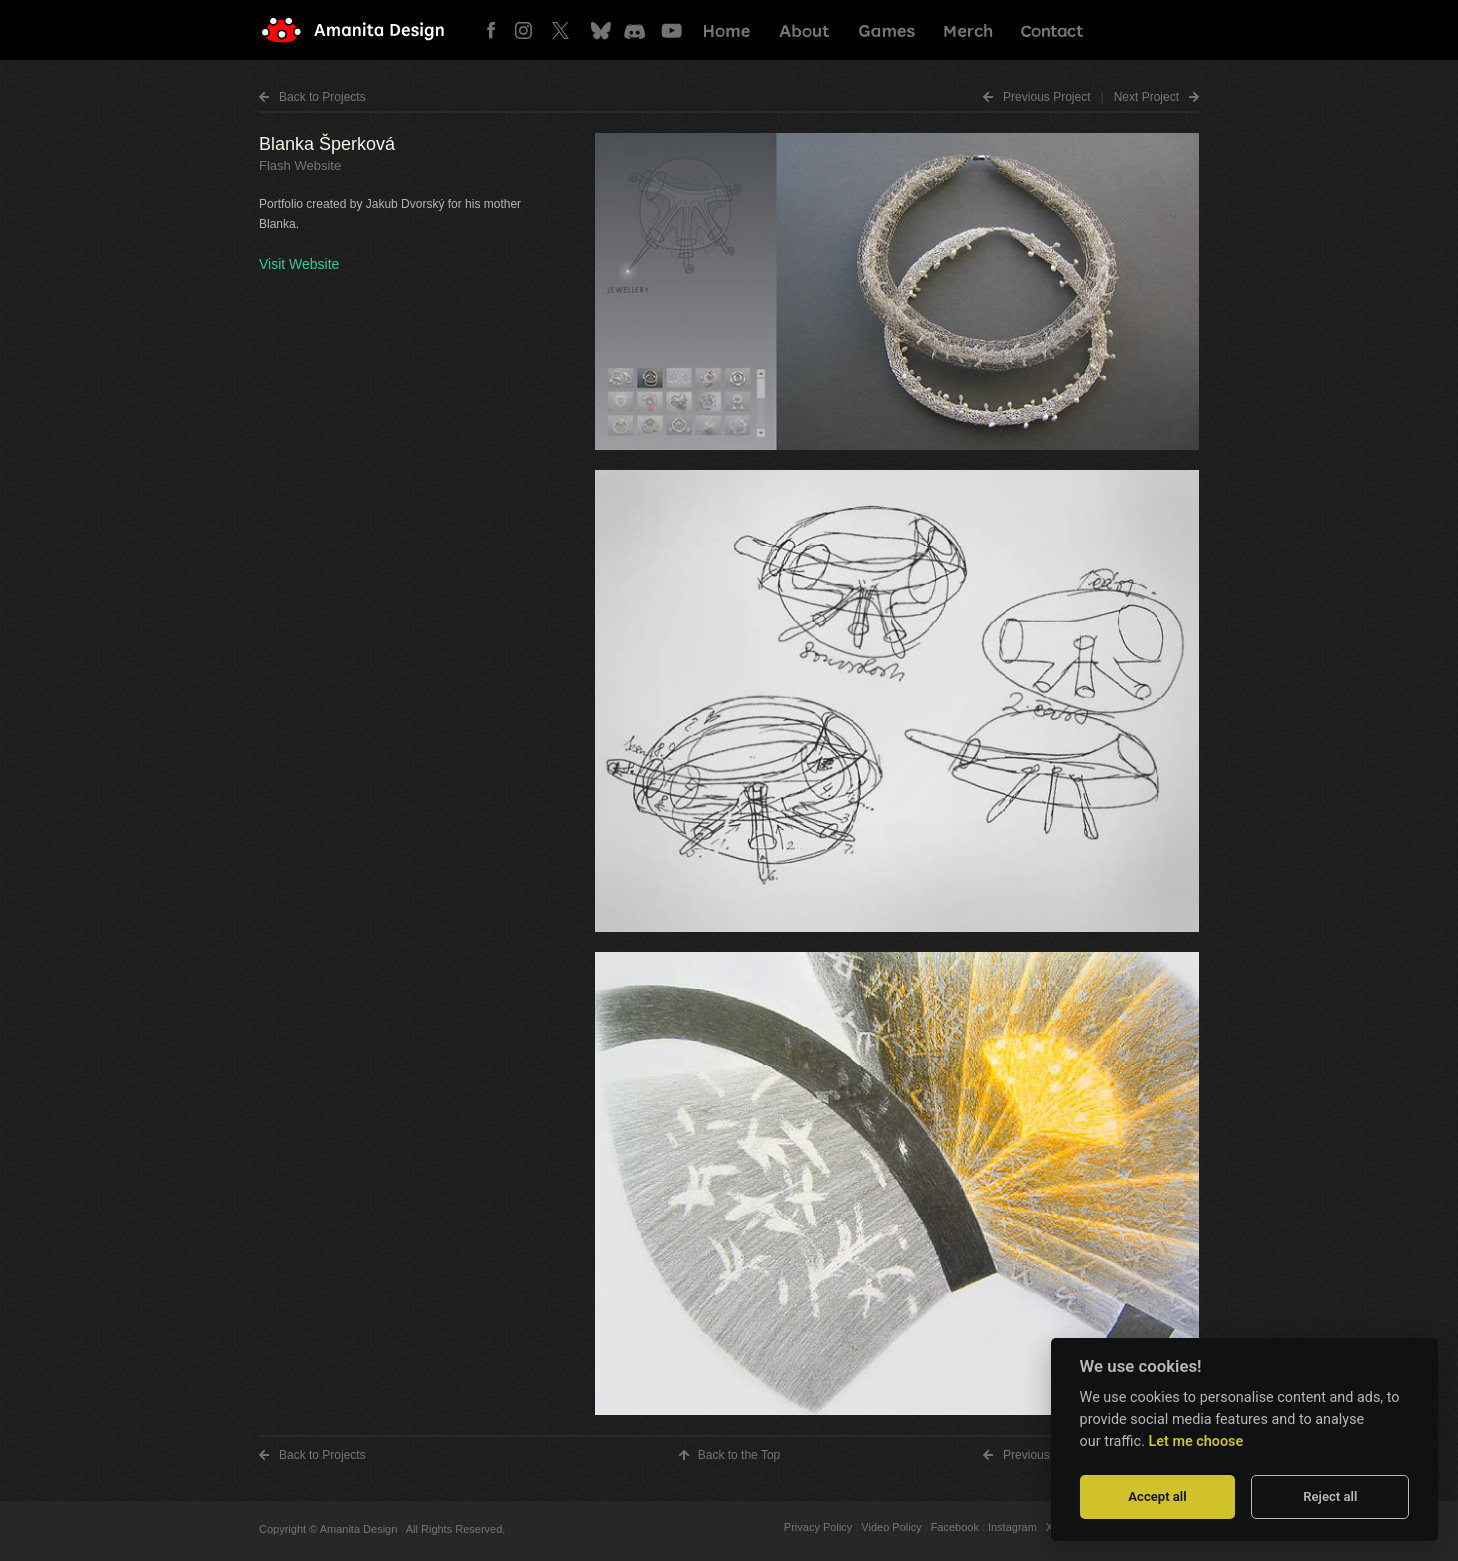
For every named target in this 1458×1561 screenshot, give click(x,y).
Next (1146, 97)
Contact (1051, 30)
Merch (968, 30)
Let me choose (1196, 1441)
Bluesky (601, 30)
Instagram (531, 30)
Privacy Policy (818, 1527)
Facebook (496, 30)
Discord (636, 30)
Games (886, 30)
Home (727, 30)
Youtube (671, 30)
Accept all (1157, 1496)
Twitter (566, 30)
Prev (1046, 97)
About (804, 30)
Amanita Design (369, 30)
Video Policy (891, 1527)
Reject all (1330, 1496)
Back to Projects (322, 97)
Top (739, 1455)
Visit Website (299, 264)
